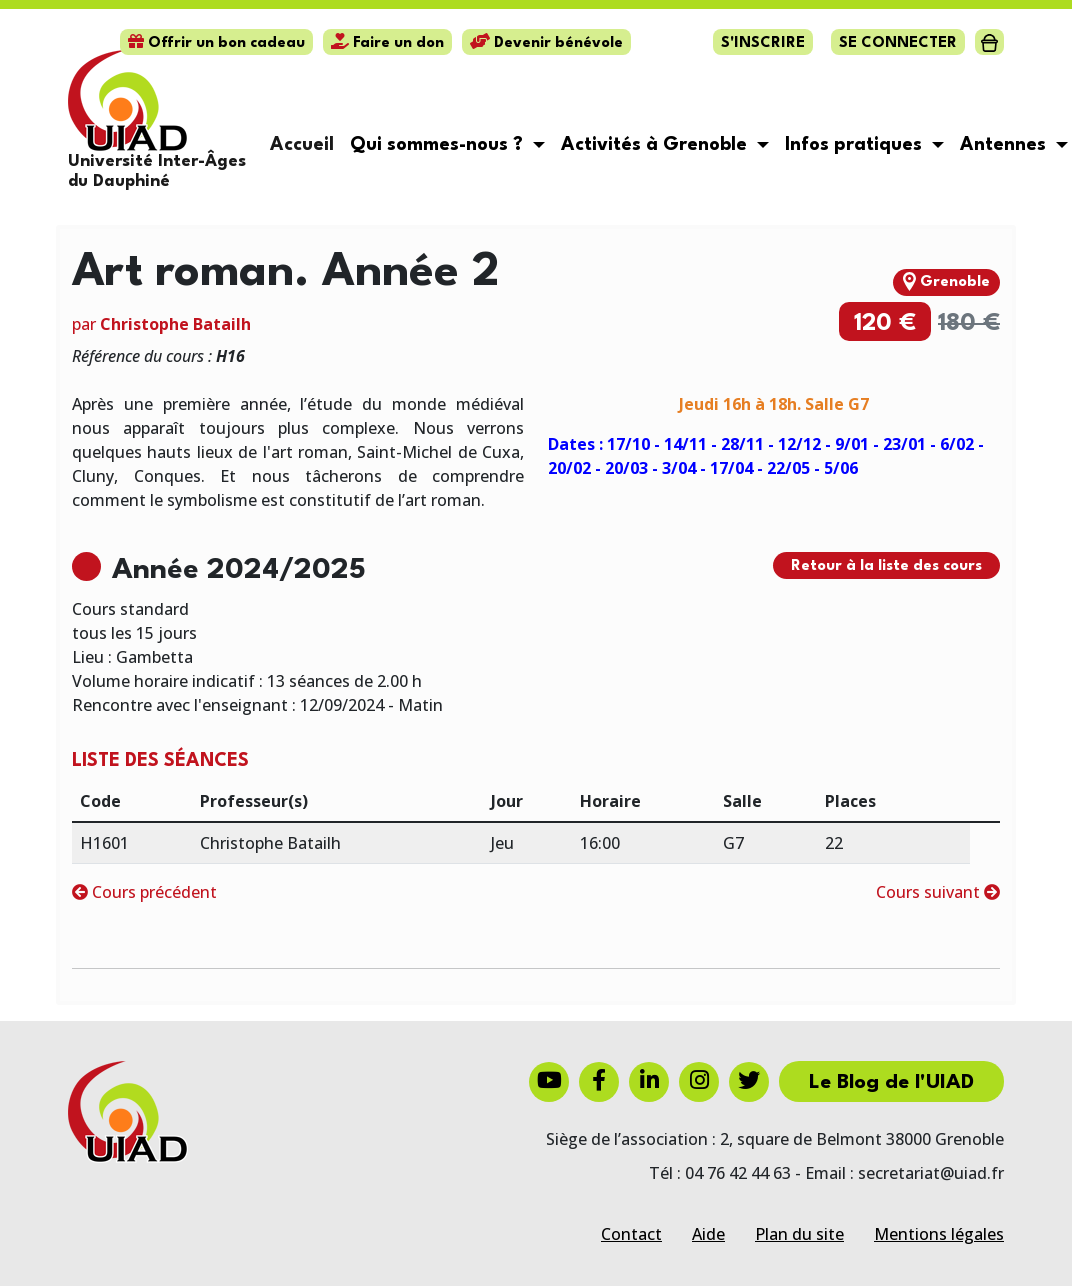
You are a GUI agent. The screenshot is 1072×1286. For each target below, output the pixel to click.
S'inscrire (763, 43)
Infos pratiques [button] (856, 145)
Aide (708, 1234)
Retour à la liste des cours (886, 566)
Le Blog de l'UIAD (891, 1083)
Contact (631, 1234)
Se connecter (898, 43)
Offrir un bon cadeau (216, 43)
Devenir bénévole (546, 43)
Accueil (302, 145)
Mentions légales (939, 1234)
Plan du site (799, 1234)
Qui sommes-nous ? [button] (439, 145)
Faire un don (387, 43)
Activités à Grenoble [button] (656, 145)
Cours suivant (938, 892)
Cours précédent (144, 892)
